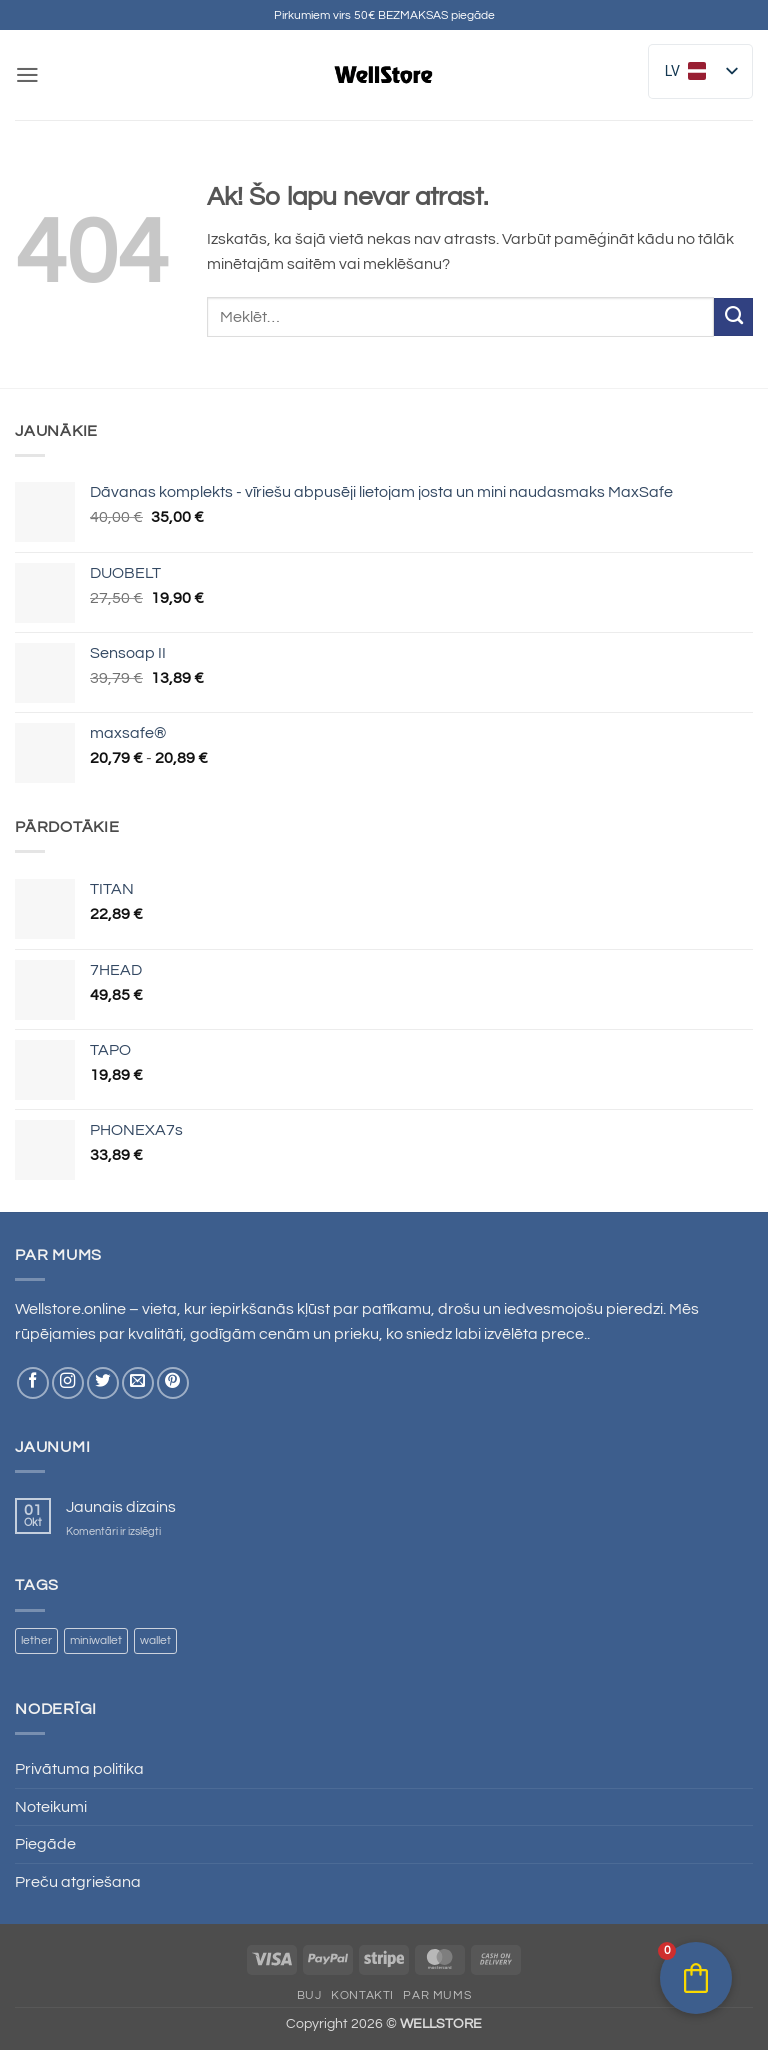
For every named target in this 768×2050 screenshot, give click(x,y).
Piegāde (45, 1844)
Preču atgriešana (78, 1882)
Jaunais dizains (121, 1507)
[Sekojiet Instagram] (68, 1383)
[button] (27, 75)
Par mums (437, 1995)
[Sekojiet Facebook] (33, 1383)
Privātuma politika (79, 1769)
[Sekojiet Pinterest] (173, 1383)
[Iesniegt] (733, 317)
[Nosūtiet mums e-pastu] (138, 1383)
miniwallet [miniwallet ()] (96, 1640)
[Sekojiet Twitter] (103, 1383)
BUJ (309, 1995)
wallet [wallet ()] (155, 1640)
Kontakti (362, 1995)
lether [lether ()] (36, 1640)
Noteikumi (51, 1807)
